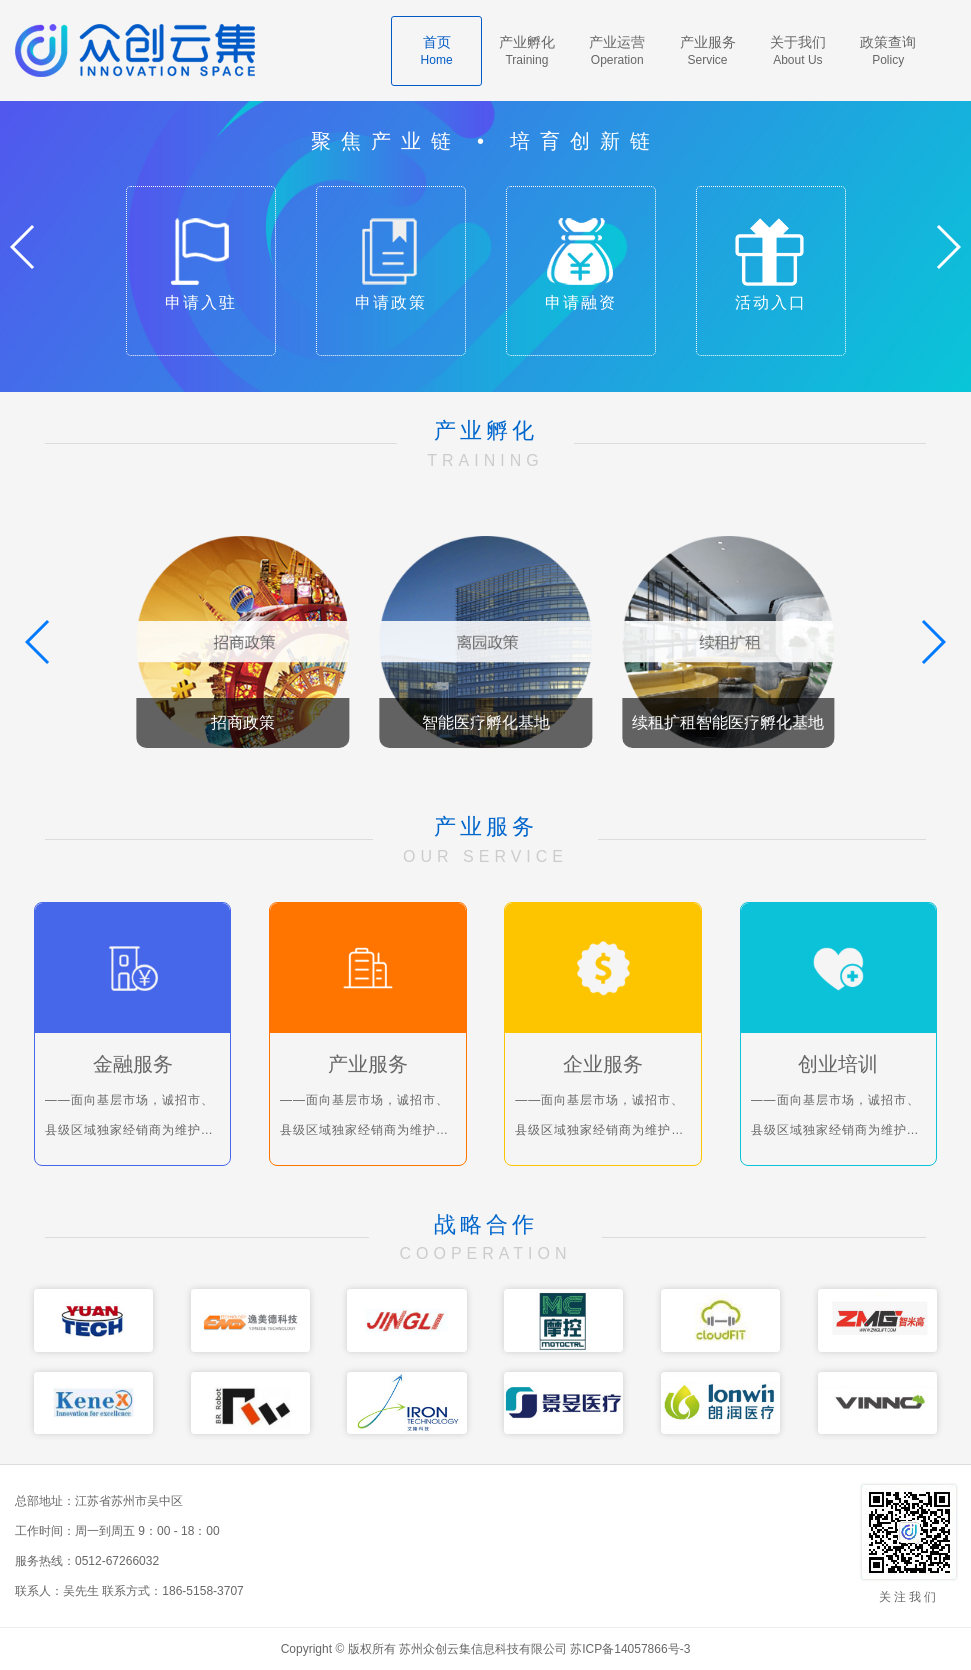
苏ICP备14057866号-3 (630, 1649)
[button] (947, 247)
